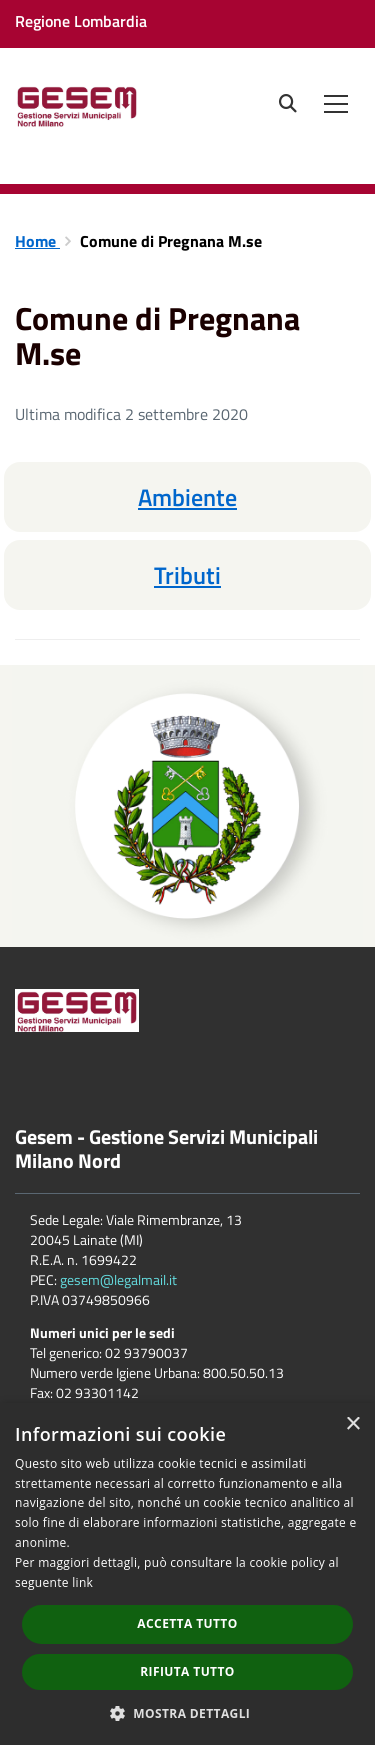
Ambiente (187, 497)
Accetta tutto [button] (187, 1623)
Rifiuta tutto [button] (187, 1671)
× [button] (352, 1424)
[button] (188, 1712)
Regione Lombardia (81, 21)
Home (37, 241)
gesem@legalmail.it (118, 1279)
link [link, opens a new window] (82, 1582)
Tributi (187, 575)
